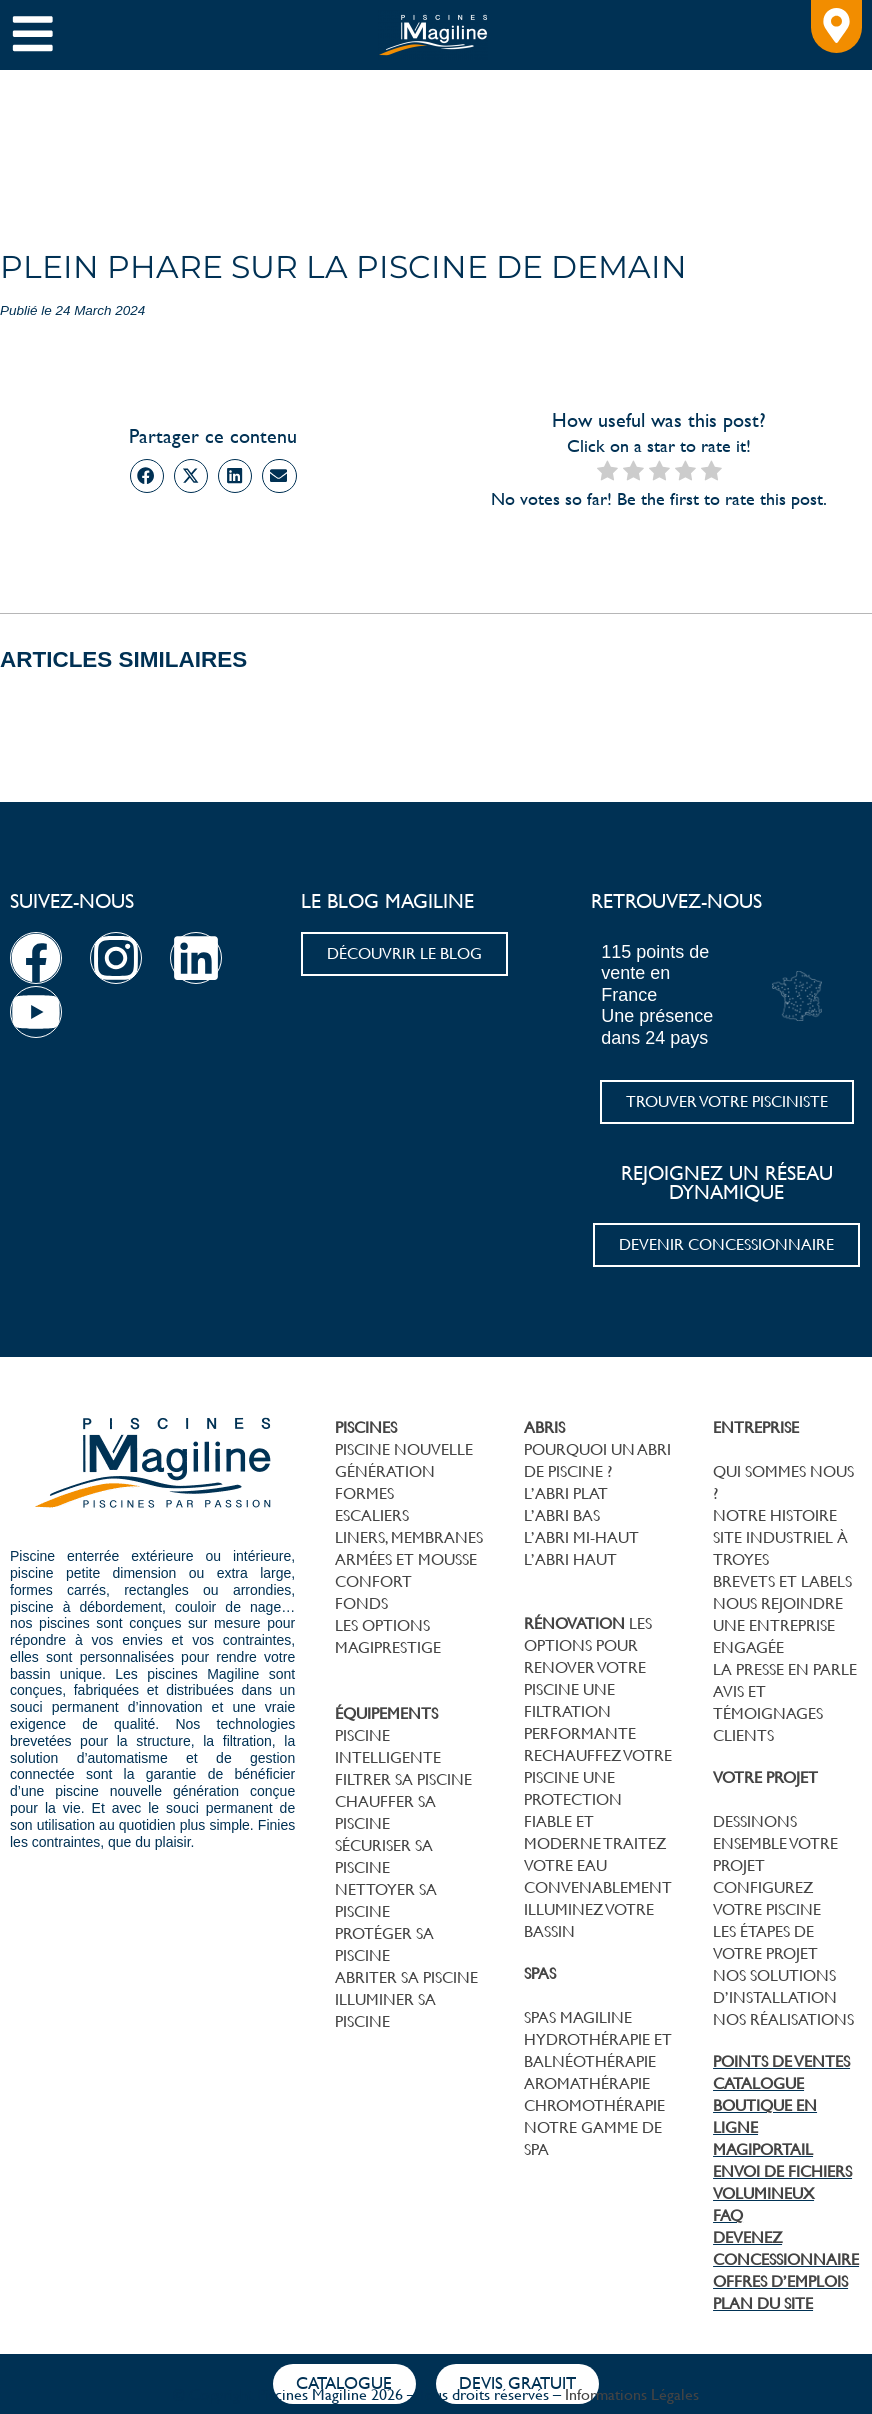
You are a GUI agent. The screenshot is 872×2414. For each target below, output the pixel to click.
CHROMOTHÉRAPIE (594, 2105)
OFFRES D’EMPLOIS (780, 2281)
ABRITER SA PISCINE (406, 1977)
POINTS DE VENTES (781, 2061)
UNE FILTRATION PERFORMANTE (580, 1711)
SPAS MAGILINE (578, 2017)
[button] (147, 476)
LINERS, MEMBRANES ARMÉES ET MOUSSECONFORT (409, 1559)
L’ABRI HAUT (570, 1559)
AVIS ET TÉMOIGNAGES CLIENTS (768, 1713)
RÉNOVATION (574, 1623)
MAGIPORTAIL (763, 2149)
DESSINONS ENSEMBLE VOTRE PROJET (775, 1843)
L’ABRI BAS (562, 1515)
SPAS (540, 1973)
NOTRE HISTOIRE (775, 1515)
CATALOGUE (758, 2083)
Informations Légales (632, 2394)
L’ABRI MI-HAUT (581, 1537)
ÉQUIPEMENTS (386, 1713)
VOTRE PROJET (765, 1777)
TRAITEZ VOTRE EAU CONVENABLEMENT (598, 1865)
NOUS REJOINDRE (778, 1603)
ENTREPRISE (756, 1427)
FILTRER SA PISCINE (403, 1779)
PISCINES (366, 1427)
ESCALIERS (372, 1515)
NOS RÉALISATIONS (783, 2019)
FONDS (361, 1603)
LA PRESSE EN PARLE (785, 1669)
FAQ (728, 2215)
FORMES (364, 1493)
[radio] (607, 472)
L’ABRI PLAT (566, 1493)
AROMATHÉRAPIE (587, 2083)
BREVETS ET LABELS (782, 1581)
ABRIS (544, 1427)
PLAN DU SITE (763, 2303)
